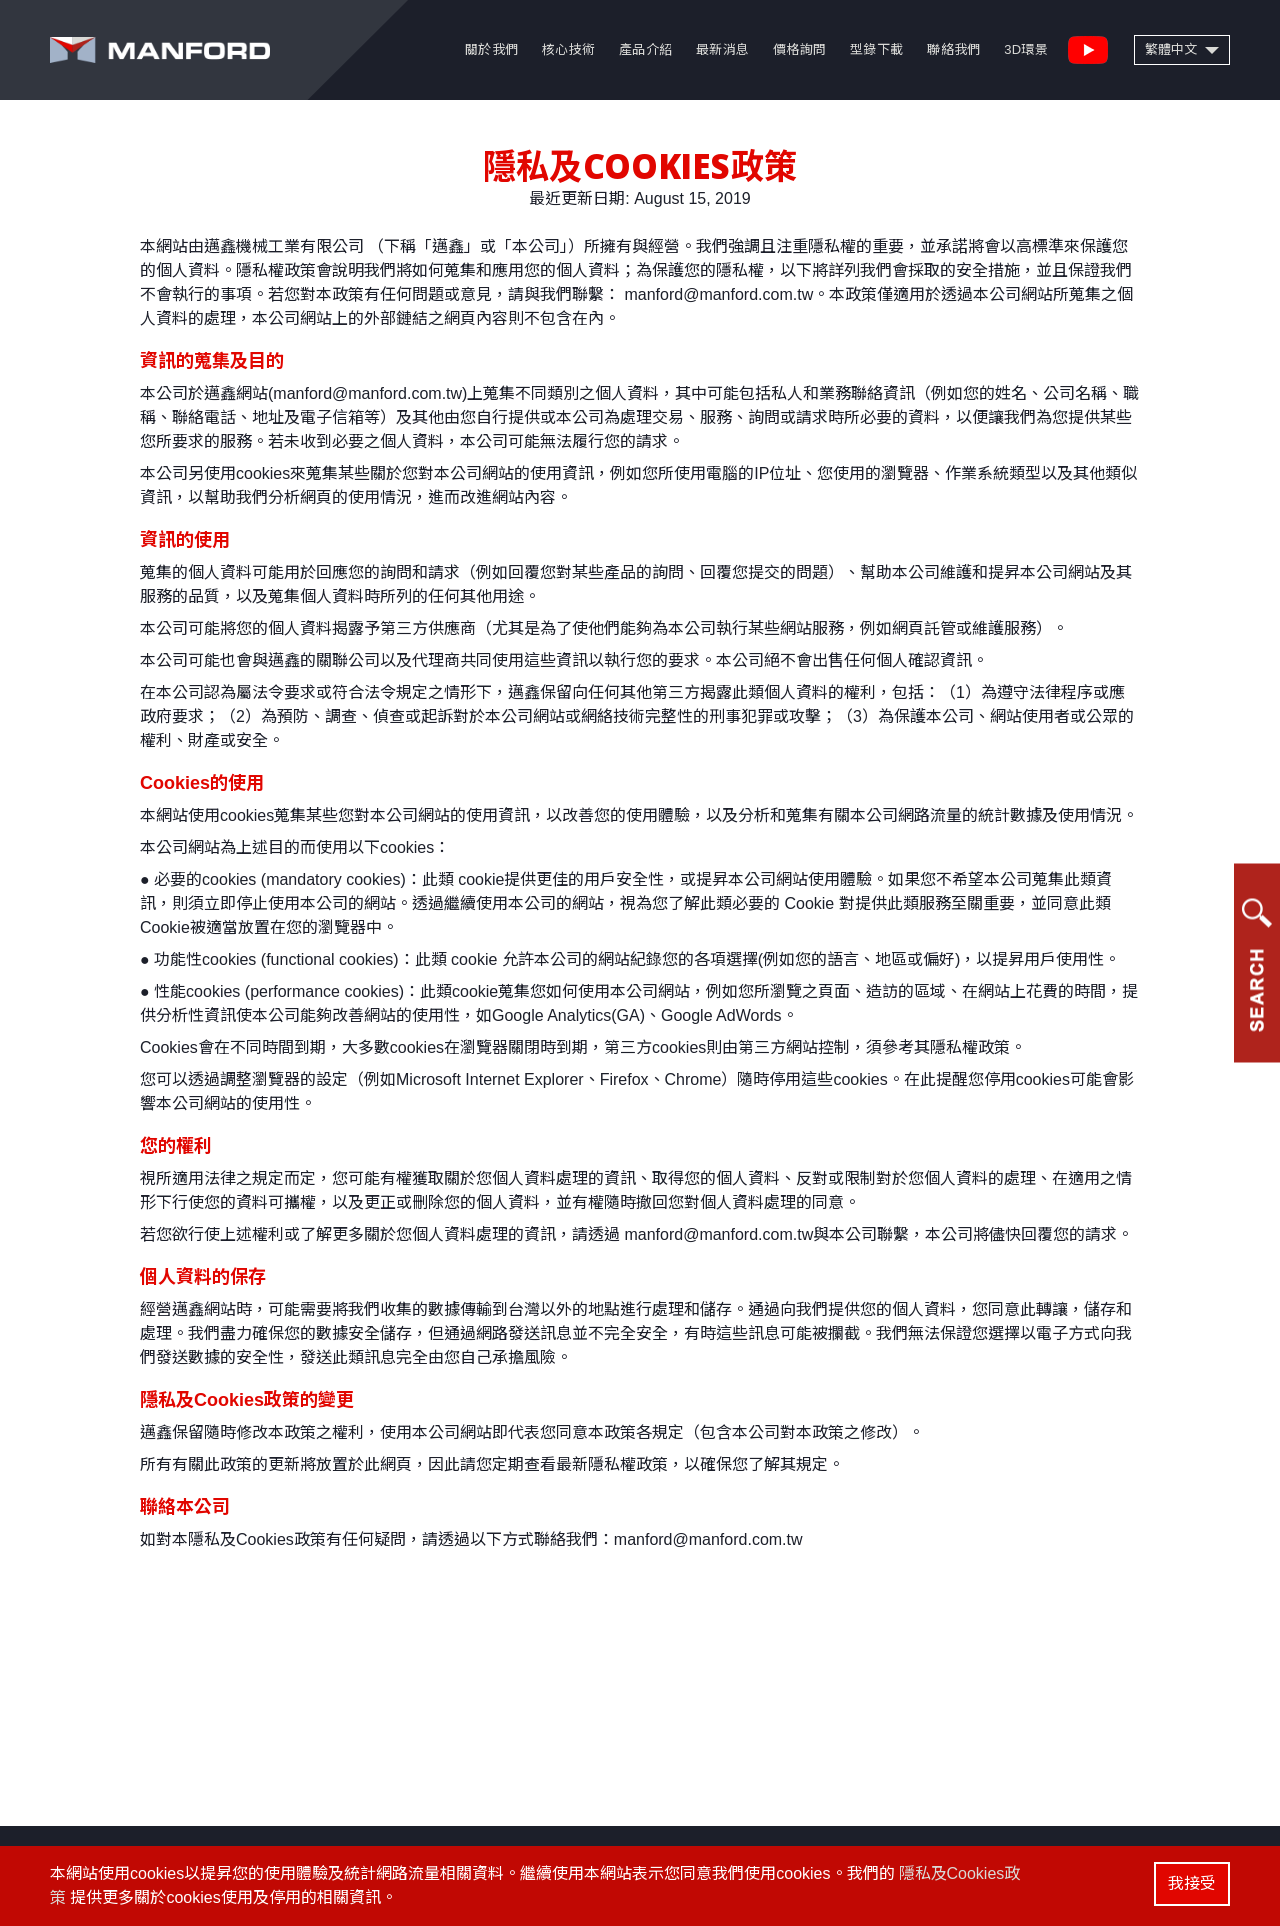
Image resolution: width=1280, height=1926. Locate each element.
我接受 (1192, 1883)
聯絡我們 (953, 49)
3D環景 (1026, 49)
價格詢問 (799, 49)
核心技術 (568, 49)
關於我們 (491, 49)
